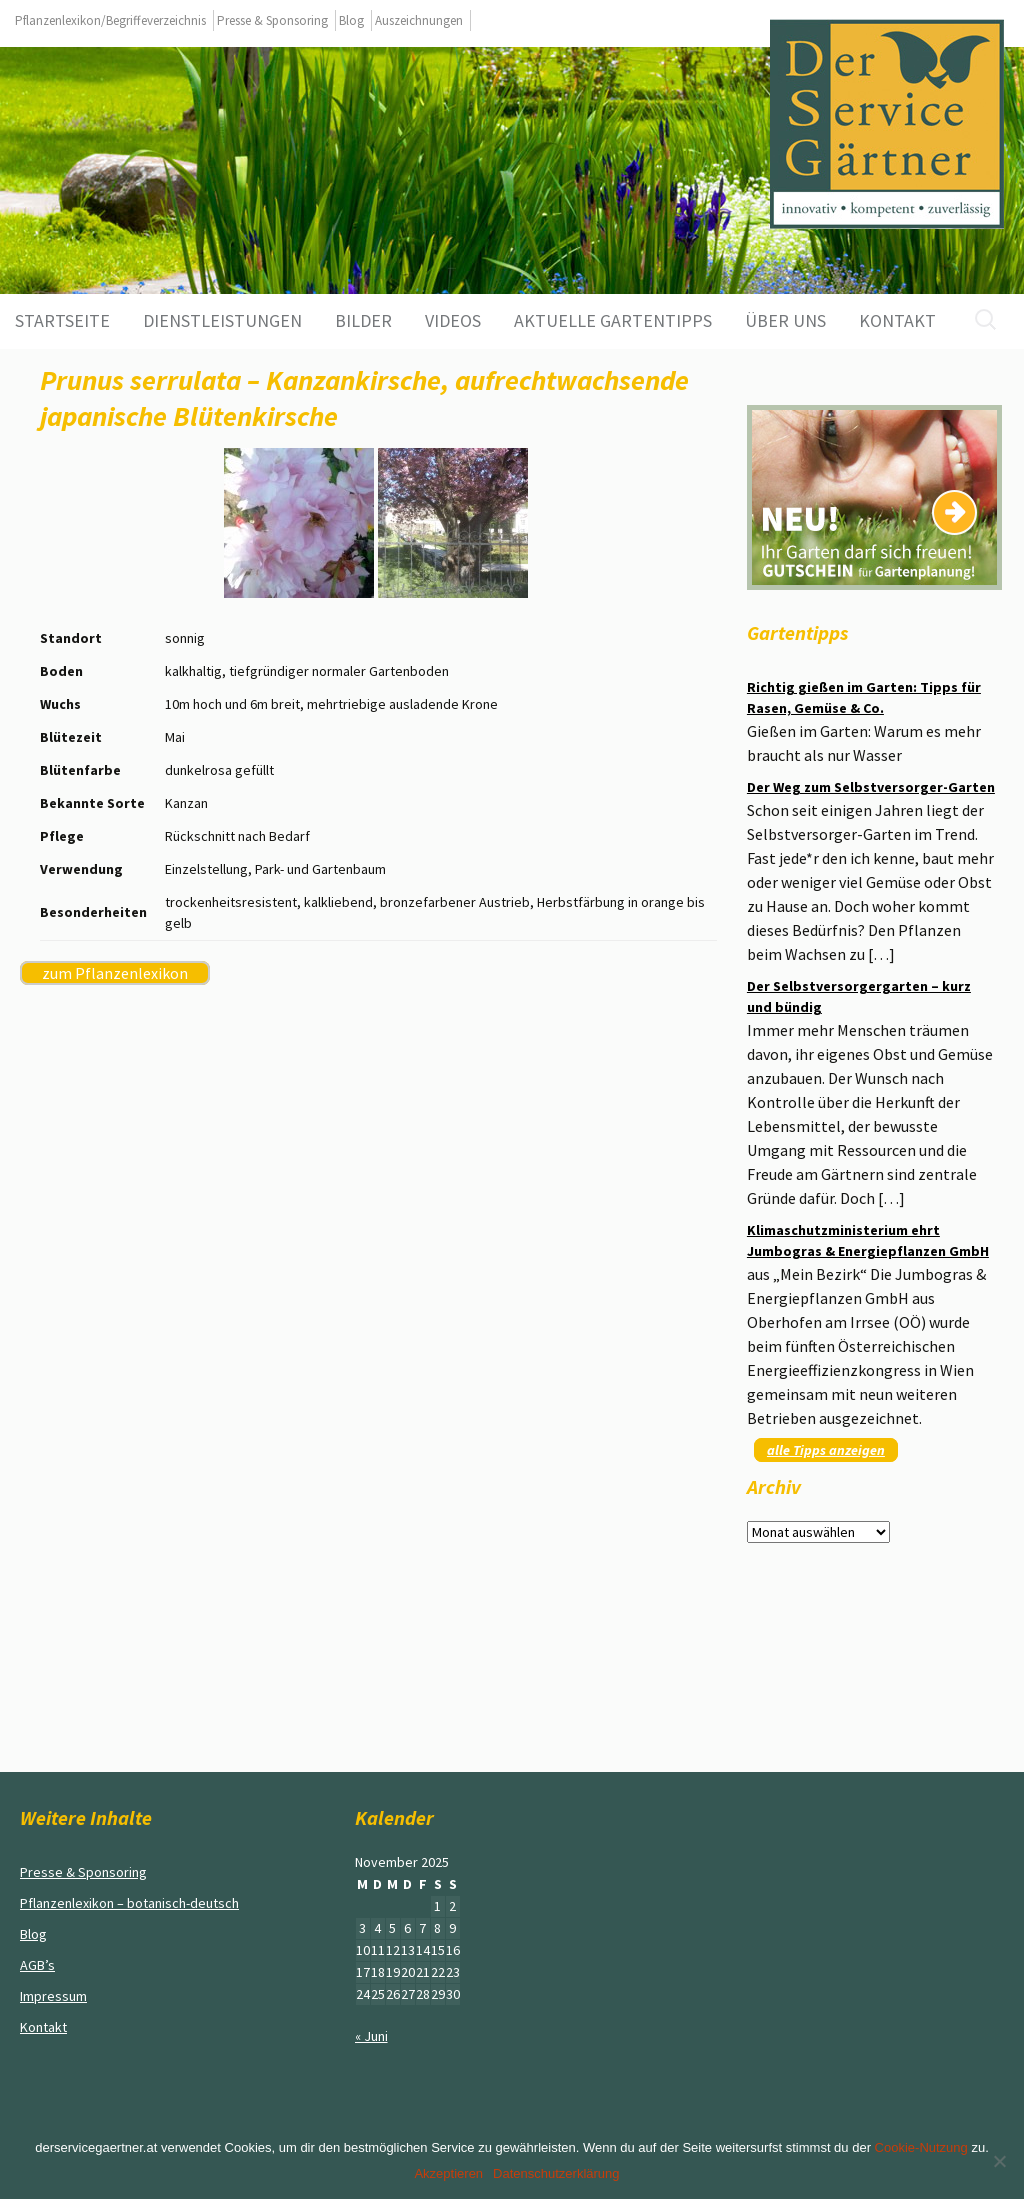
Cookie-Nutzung (921, 2147)
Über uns (785, 320)
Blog (351, 20)
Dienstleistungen (222, 320)
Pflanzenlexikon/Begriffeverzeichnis (110, 20)
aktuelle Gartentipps (613, 320)
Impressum (53, 1996)
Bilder (363, 320)
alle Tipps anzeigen (826, 1450)
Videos (453, 320)
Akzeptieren (448, 2173)
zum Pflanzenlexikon (115, 973)
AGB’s (37, 1965)
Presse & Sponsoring (272, 20)
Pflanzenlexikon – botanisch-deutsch (129, 1903)
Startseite (62, 320)
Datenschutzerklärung (556, 2173)
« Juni (371, 2036)
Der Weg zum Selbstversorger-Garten (871, 787)
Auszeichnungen (419, 20)
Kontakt (897, 320)
